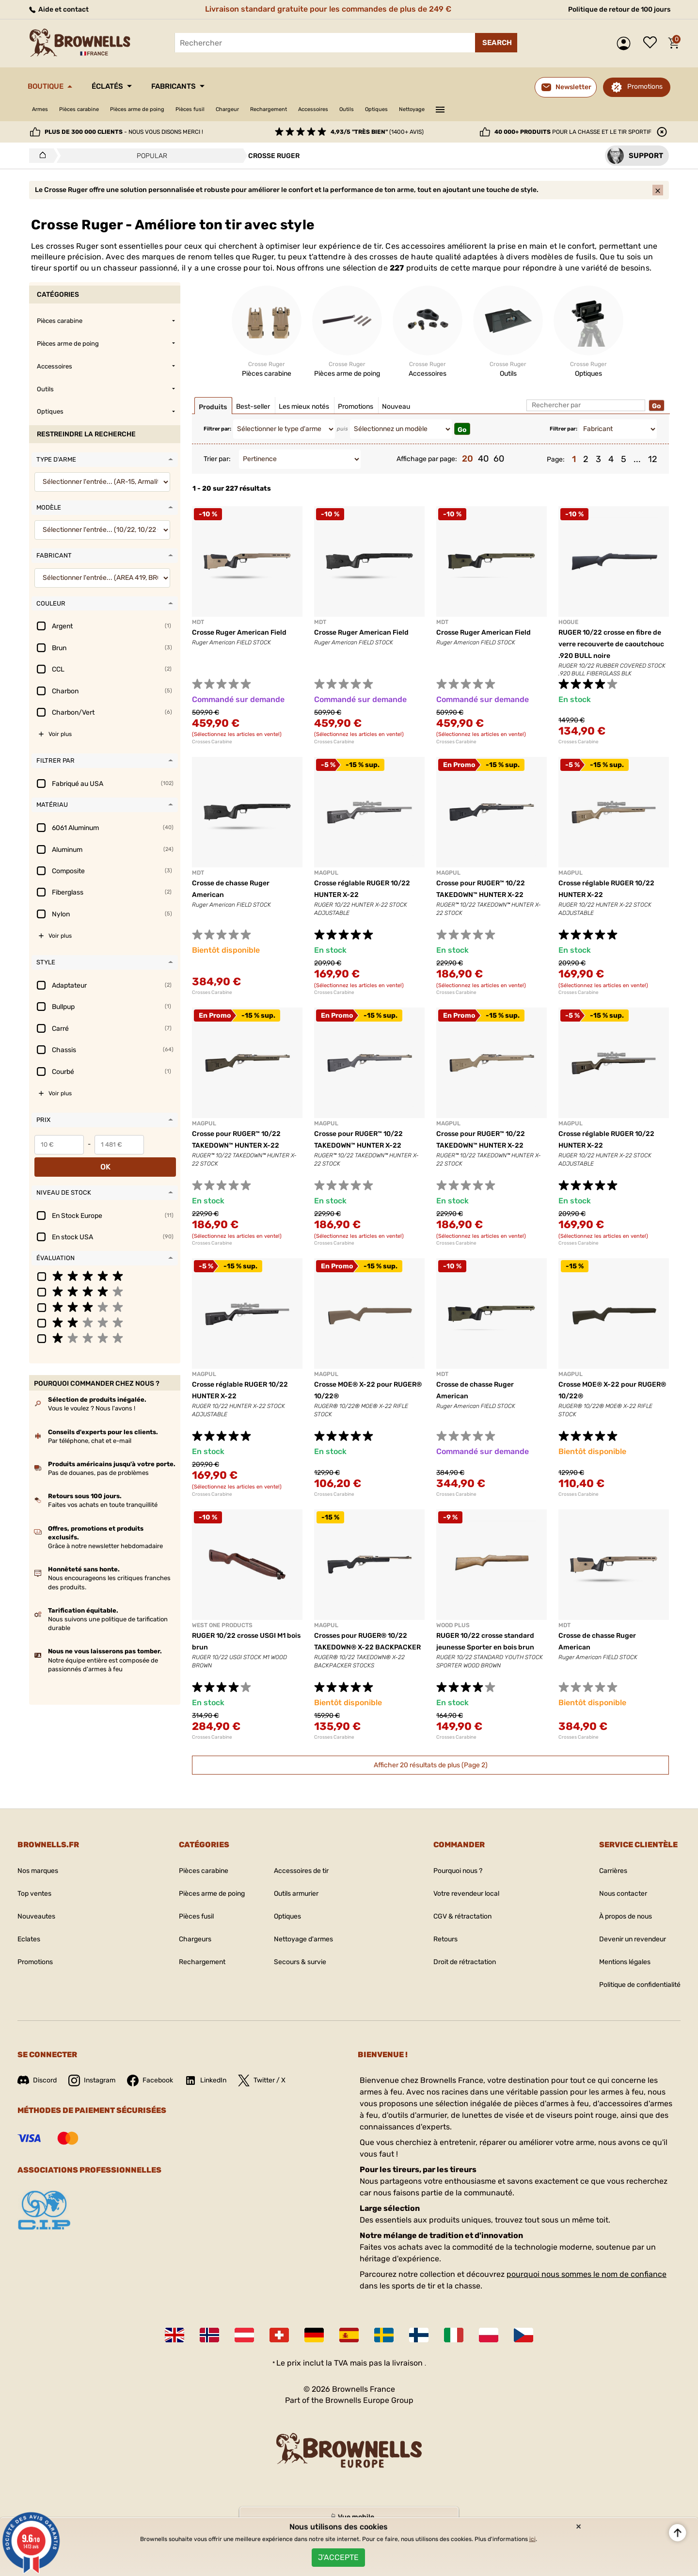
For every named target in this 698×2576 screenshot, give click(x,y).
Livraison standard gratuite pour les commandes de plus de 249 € (324, 9)
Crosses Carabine (212, 751)
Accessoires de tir (302, 1879)
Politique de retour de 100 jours (611, 9)
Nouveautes (39, 1925)
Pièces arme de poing (163, 109)
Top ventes (37, 1902)
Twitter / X (283, 2089)
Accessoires (383, 109)
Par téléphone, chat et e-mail (89, 1427)
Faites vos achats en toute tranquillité (103, 1491)
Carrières (599, 1879)
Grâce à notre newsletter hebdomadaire (105, 1532)
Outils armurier (297, 1902)
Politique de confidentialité (632, 1993)
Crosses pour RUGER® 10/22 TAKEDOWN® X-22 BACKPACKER (368, 1656)
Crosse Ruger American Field (246, 641)
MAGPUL (326, 882)
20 (467, 468)
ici (532, 2532)
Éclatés (125, 86)
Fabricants (205, 86)
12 (652, 468)
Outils (424, 109)
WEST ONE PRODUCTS (222, 1634)
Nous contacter (611, 1902)
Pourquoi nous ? (451, 1879)
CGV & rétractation (456, 1925)
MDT (198, 630)
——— (537, 109)
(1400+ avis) (377, 131)
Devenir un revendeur (623, 1947)
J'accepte (338, 2554)
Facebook (161, 2089)
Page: (556, 468)
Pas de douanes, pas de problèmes (98, 1459)
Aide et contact (62, 9)
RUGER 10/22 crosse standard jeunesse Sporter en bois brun (486, 1656)
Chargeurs (182, 1947)
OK (162, 1153)
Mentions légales (613, 1970)
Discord (39, 2089)
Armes (43, 109)
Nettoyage (504, 109)
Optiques (460, 109)
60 (498, 468)
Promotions (645, 86)
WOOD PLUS (453, 1634)
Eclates (30, 1947)
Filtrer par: (217, 438)
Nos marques (41, 1879)
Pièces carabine (91, 109)
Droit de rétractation (458, 1970)
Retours (436, 1947)
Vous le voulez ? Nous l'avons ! (91, 1395)
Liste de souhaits (652, 43)
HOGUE (568, 630)
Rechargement (326, 109)
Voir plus (60, 743)
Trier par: (217, 468)
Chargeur (275, 109)
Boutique (52, 86)
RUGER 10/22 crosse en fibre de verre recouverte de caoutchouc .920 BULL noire (612, 653)
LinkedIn (221, 2089)
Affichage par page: (427, 468)
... (637, 468)
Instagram (98, 2089)
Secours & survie (300, 1970)
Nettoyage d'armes (304, 1947)
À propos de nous (615, 1925)
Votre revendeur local (460, 1902)
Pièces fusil (229, 109)
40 (483, 468)
